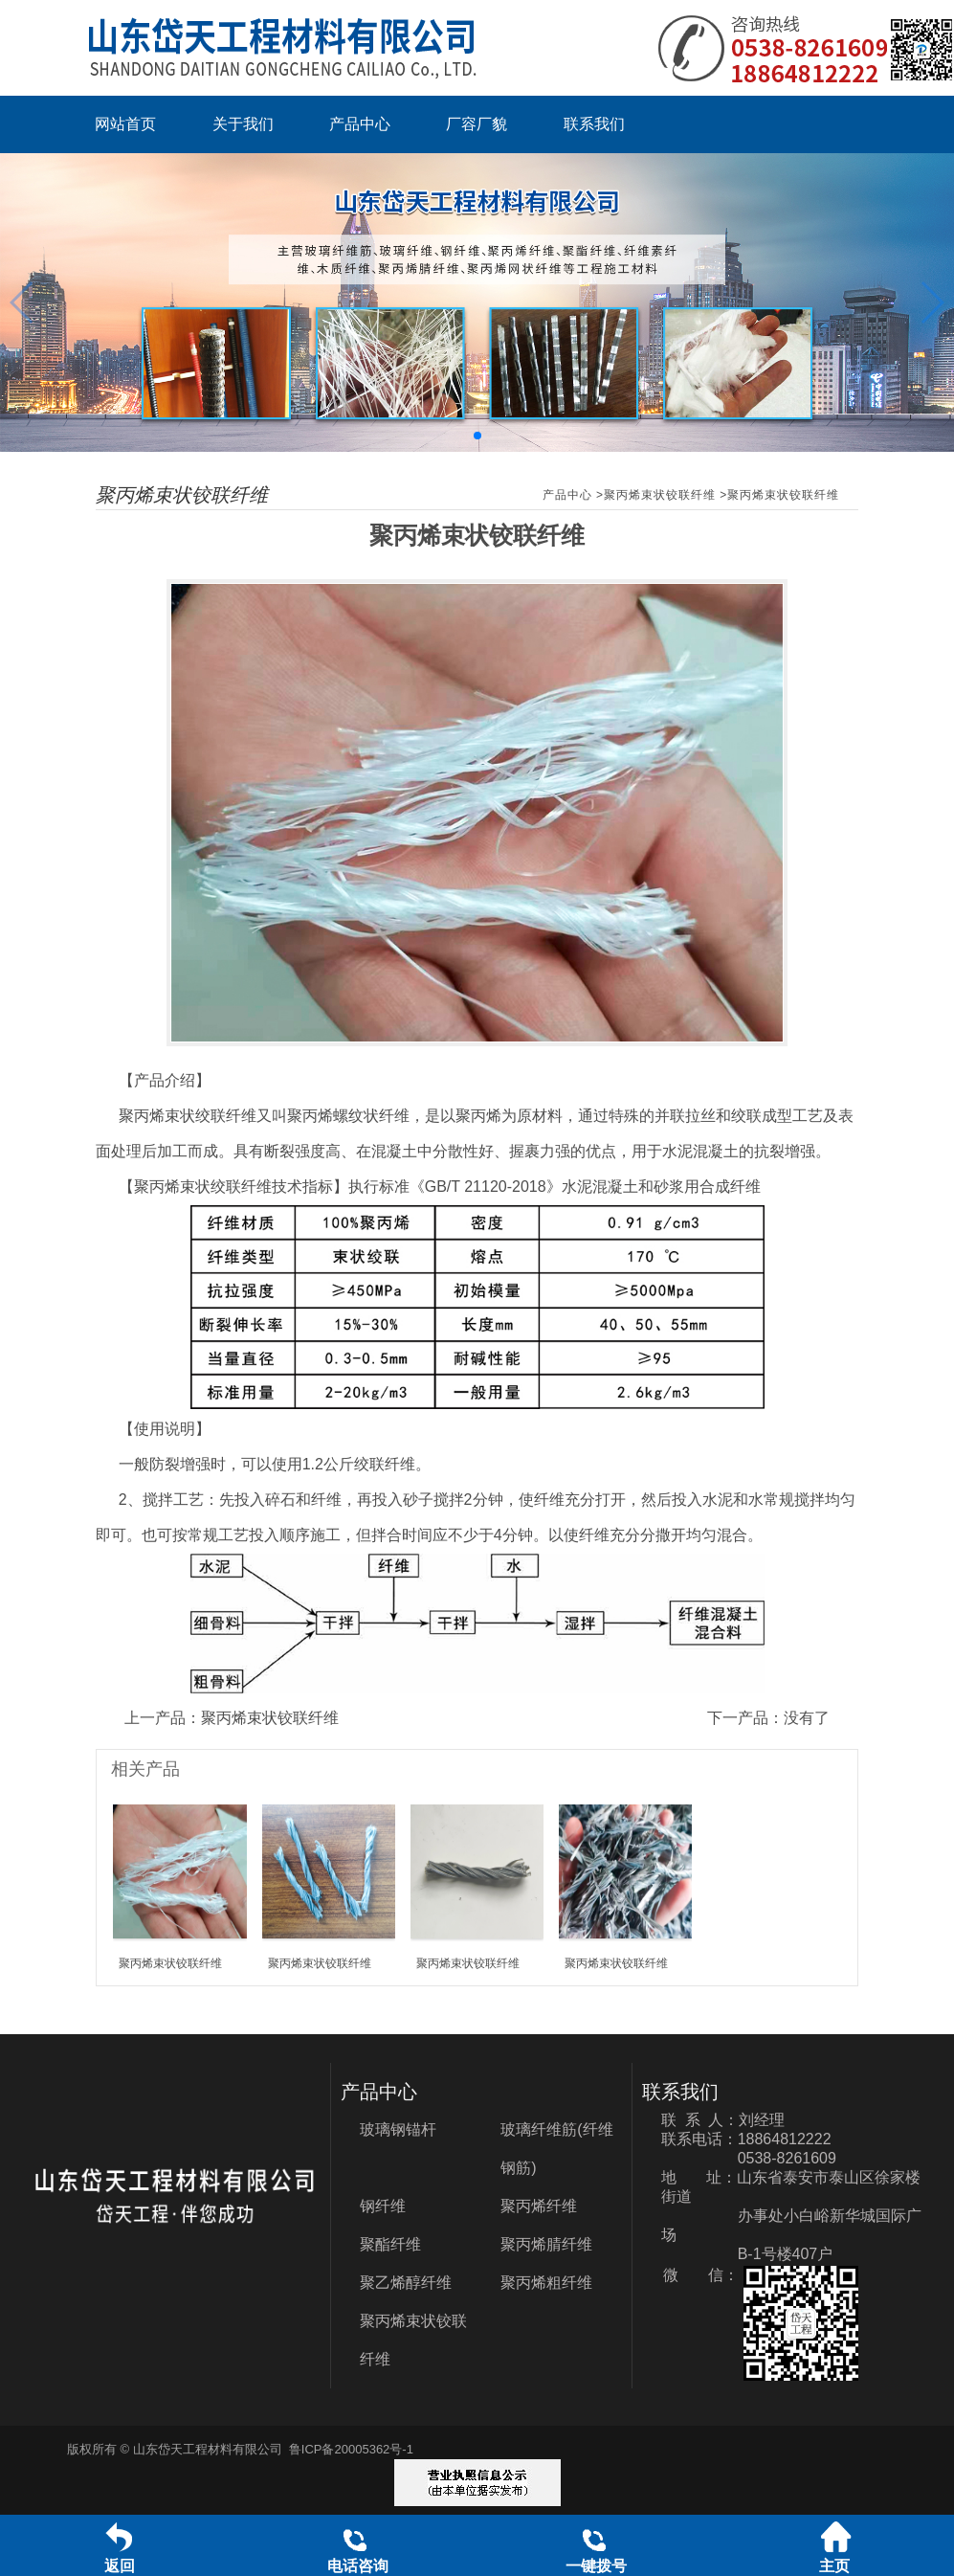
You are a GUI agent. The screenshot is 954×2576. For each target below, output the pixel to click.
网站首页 (125, 124)
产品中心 (359, 124)
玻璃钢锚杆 (398, 2129)
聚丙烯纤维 (538, 2206)
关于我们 (243, 124)
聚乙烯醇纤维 (406, 2282)
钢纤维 (383, 2206)
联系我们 (594, 124)
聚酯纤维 (390, 2244)
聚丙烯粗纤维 (546, 2282)
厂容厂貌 (476, 124)
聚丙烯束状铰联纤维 (660, 495)
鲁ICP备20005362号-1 (351, 2449)
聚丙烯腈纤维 (546, 2244)
